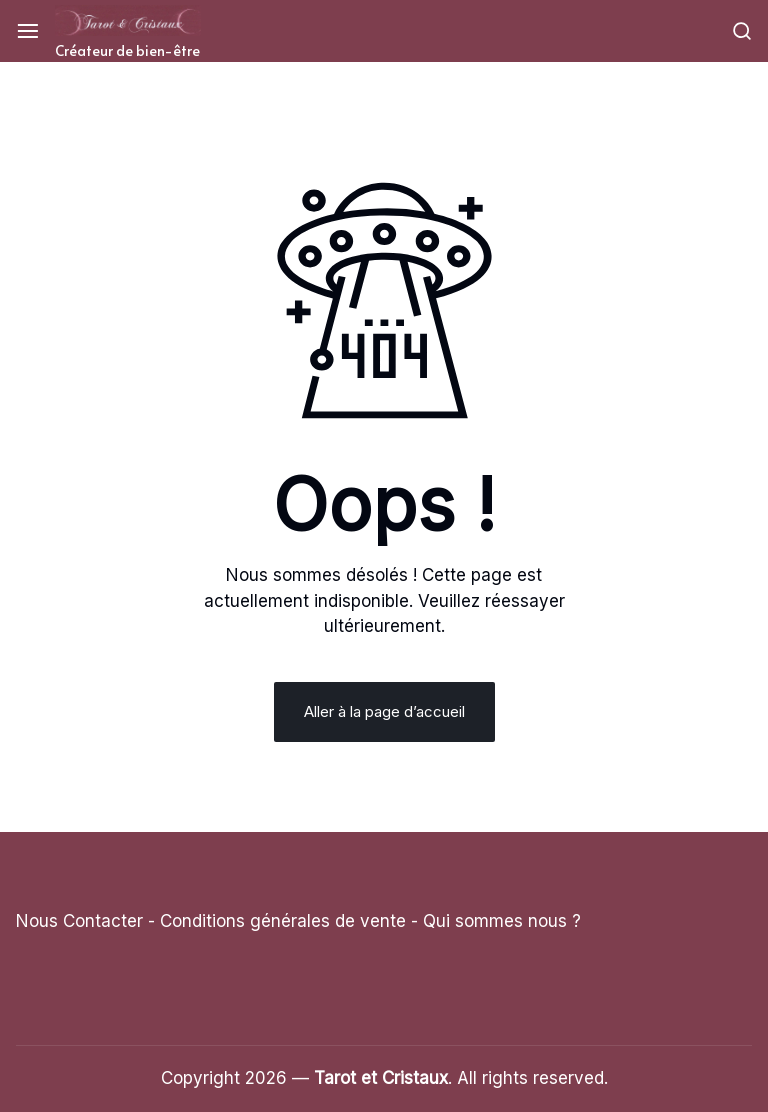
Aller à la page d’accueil (384, 711)
